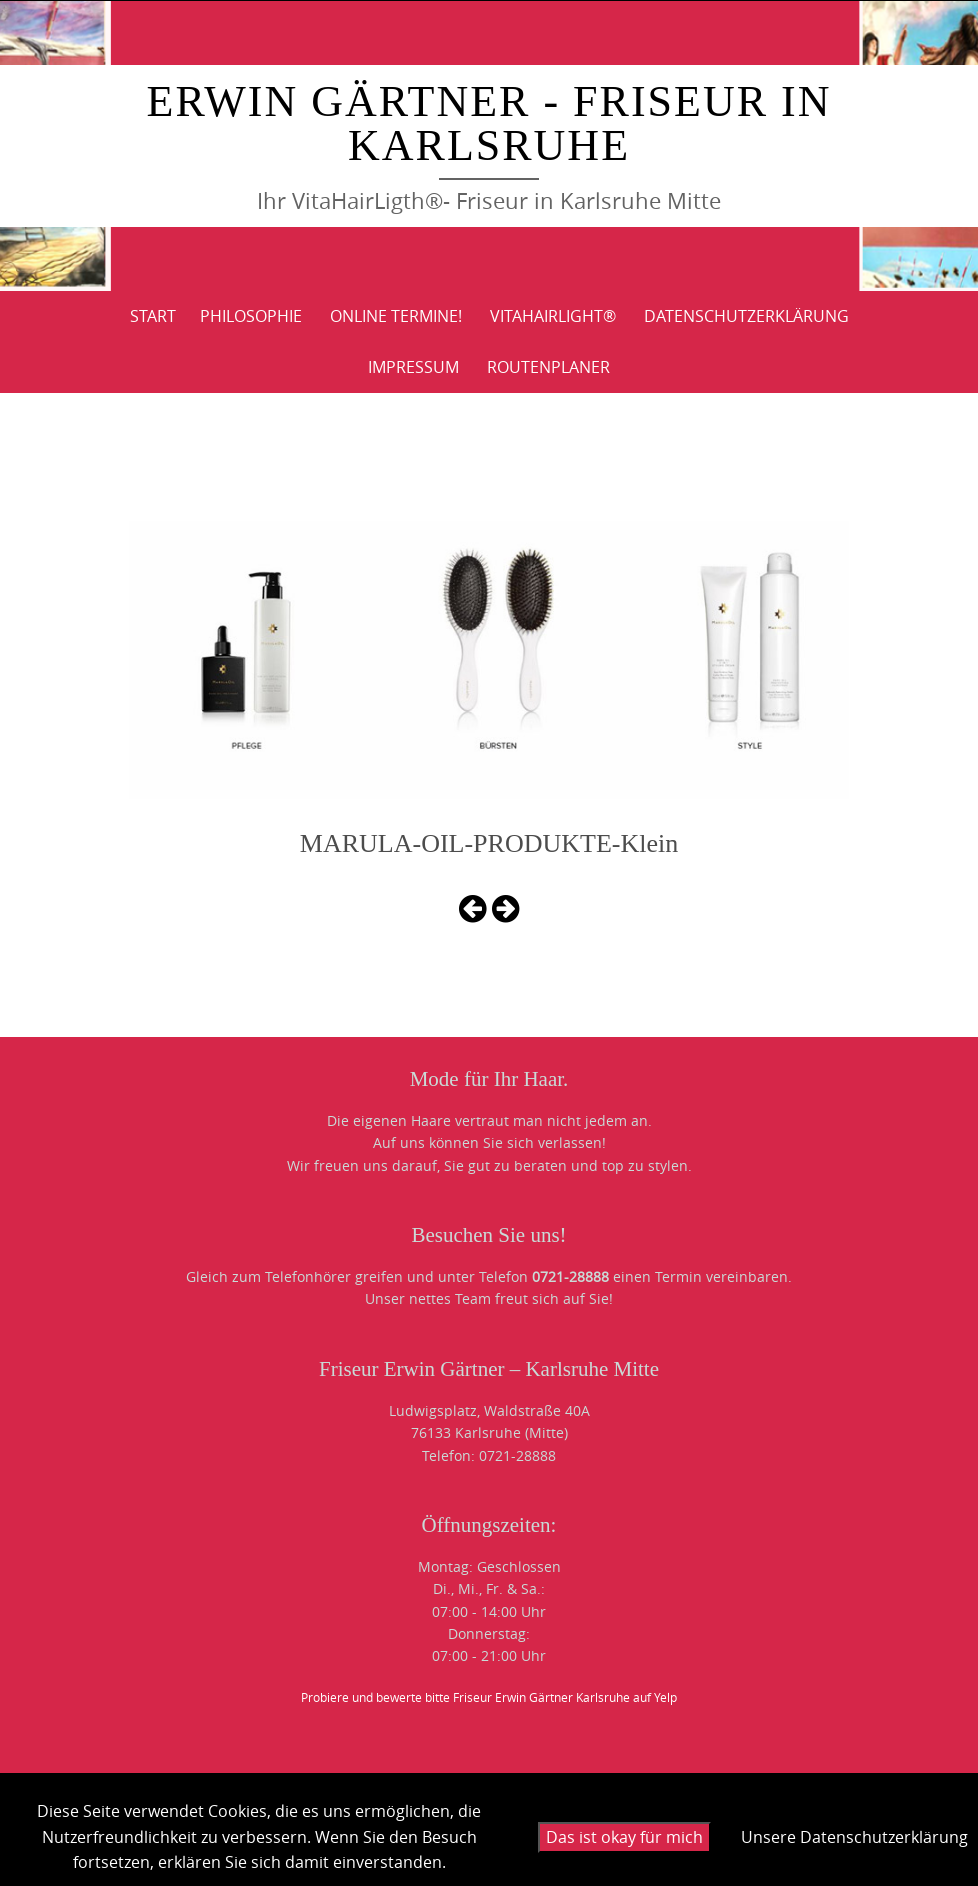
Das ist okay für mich (624, 1837)
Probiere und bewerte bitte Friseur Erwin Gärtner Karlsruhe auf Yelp (489, 1697)
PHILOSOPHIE (251, 316)
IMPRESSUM (413, 367)
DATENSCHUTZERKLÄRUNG (746, 316)
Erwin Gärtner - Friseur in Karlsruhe (489, 123)
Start (153, 316)
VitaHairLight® (553, 316)
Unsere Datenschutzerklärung (854, 1837)
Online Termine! (396, 316)
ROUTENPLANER (548, 367)
